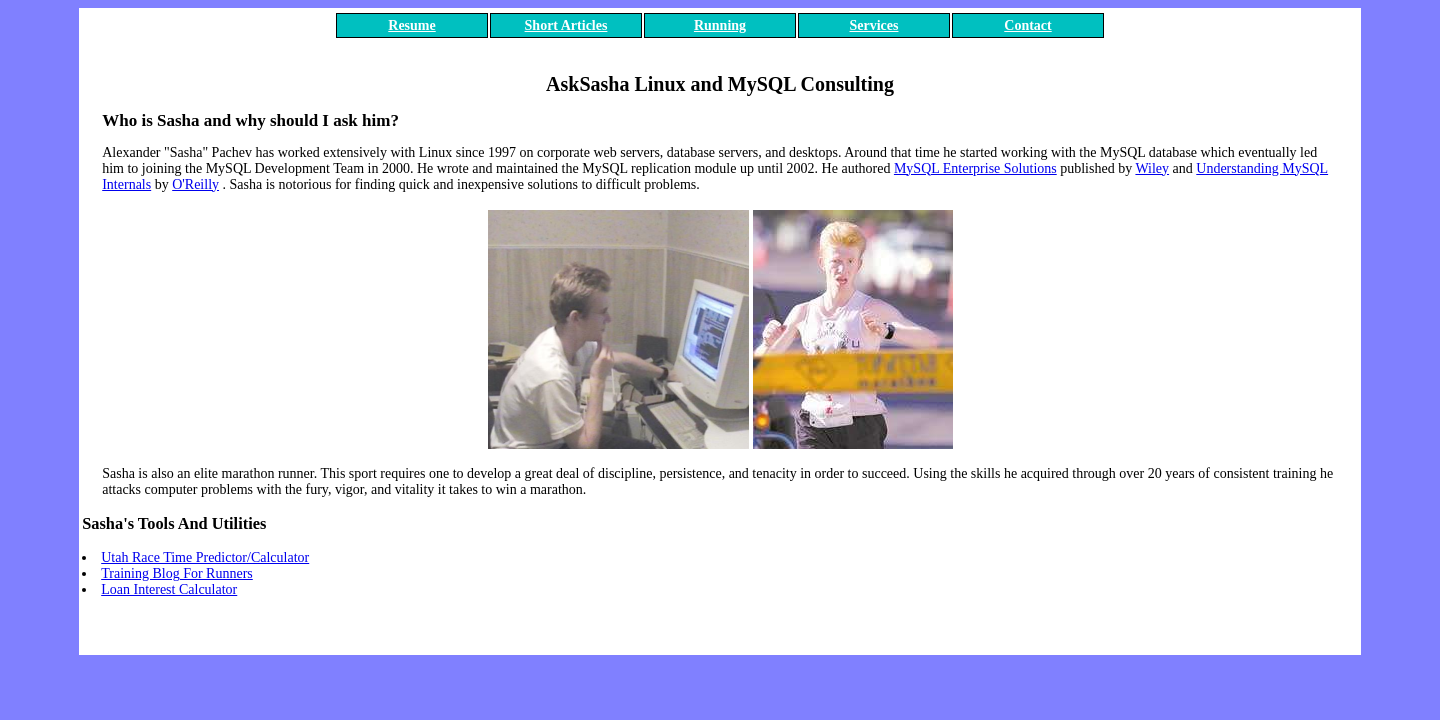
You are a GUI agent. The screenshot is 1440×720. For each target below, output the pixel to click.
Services (874, 25)
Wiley (1152, 168)
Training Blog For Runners (177, 573)
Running (720, 25)
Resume (411, 25)
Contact (1027, 25)
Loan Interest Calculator (169, 589)
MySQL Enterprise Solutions (975, 168)
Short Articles (566, 25)
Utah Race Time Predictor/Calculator (205, 557)
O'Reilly (195, 184)
